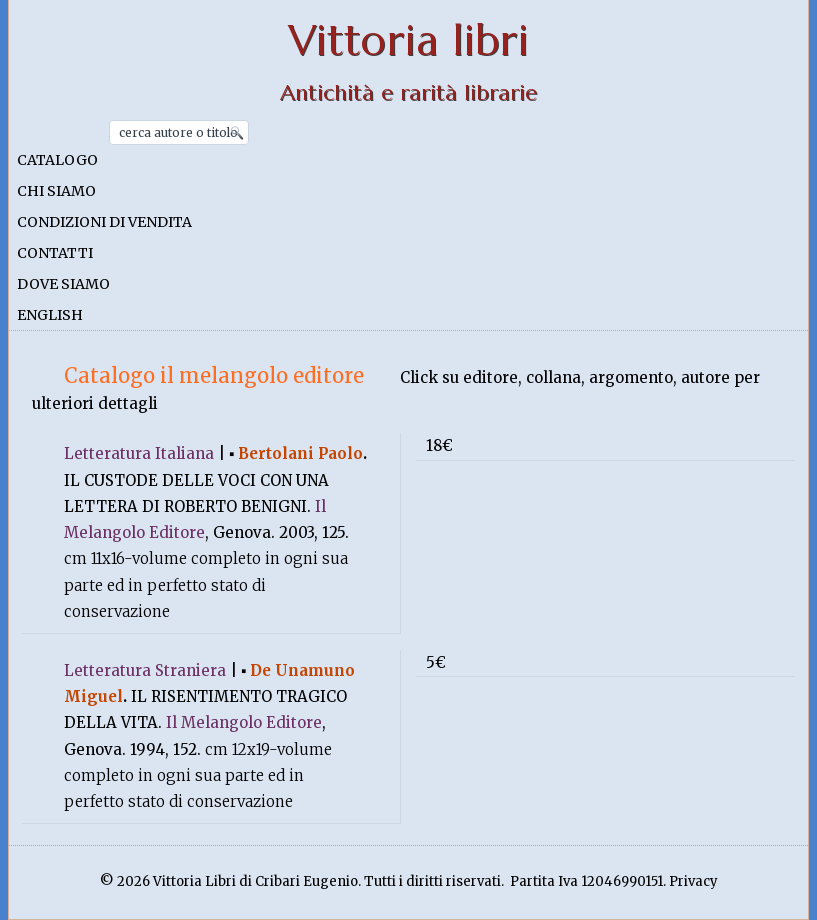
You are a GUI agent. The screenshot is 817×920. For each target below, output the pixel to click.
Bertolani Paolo (300, 453)
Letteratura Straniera (145, 670)
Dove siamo (63, 284)
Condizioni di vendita (104, 222)
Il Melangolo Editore (244, 722)
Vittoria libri (408, 40)
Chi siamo (56, 191)
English (50, 315)
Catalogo (57, 160)
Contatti (55, 253)
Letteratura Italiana (139, 453)
